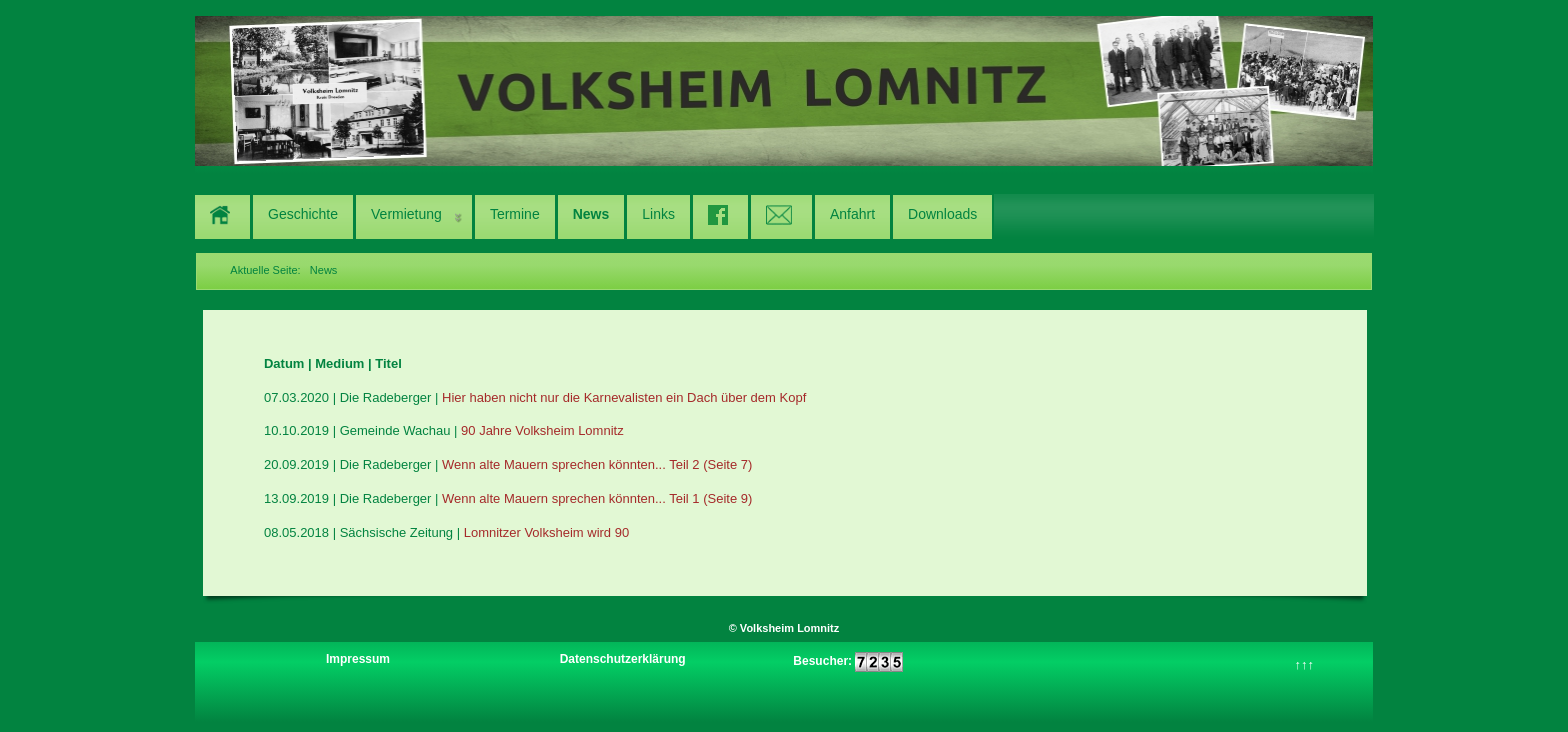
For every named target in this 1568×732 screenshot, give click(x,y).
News (591, 214)
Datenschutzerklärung (623, 659)
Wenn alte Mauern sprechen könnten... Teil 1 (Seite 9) (597, 498)
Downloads (942, 214)
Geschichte (303, 214)
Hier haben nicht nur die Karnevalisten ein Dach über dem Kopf (624, 397)
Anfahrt (852, 214)
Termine (515, 214)
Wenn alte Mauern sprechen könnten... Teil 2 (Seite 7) (597, 464)
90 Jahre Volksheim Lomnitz (542, 430)
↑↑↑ (1305, 664)
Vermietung (406, 214)
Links (658, 214)
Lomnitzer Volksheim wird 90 (546, 532)
